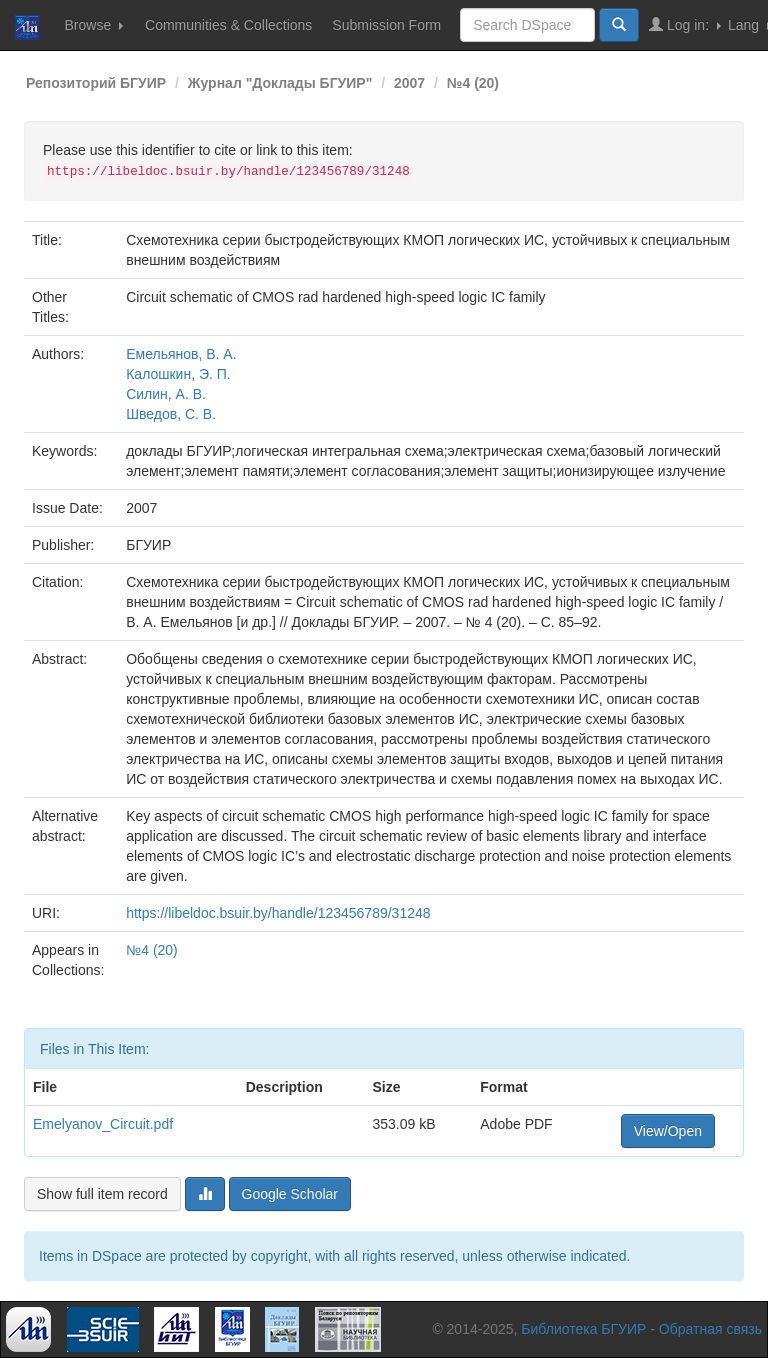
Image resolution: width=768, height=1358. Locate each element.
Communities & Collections (228, 25)
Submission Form (386, 25)
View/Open (668, 1131)
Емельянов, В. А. (181, 354)
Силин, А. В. (166, 394)
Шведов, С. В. (171, 414)
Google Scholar (290, 1194)
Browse (93, 25)
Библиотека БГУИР (583, 1329)
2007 (409, 83)
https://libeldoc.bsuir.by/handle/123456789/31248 (278, 913)
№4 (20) (473, 83)
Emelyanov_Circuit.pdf (103, 1124)
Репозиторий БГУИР (96, 83)
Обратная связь (710, 1329)
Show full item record (102, 1194)
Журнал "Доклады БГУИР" (280, 83)
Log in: (685, 24)
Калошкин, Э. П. (178, 374)
